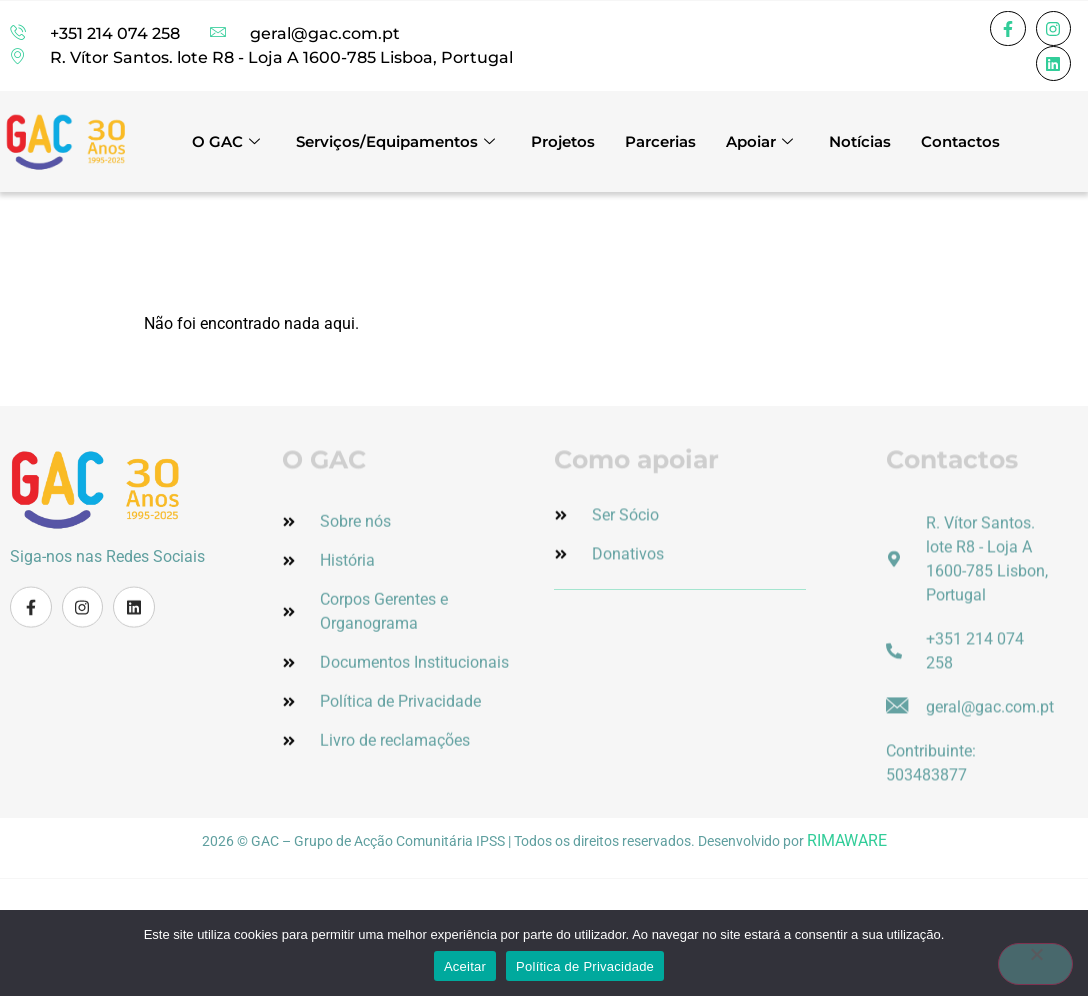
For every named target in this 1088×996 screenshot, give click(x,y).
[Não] (1032, 964)
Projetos (563, 141)
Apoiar (759, 141)
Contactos (960, 141)
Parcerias (660, 141)
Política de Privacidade (585, 966)
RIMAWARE (847, 840)
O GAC (226, 141)
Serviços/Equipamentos (395, 141)
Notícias (860, 141)
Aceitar (465, 966)
